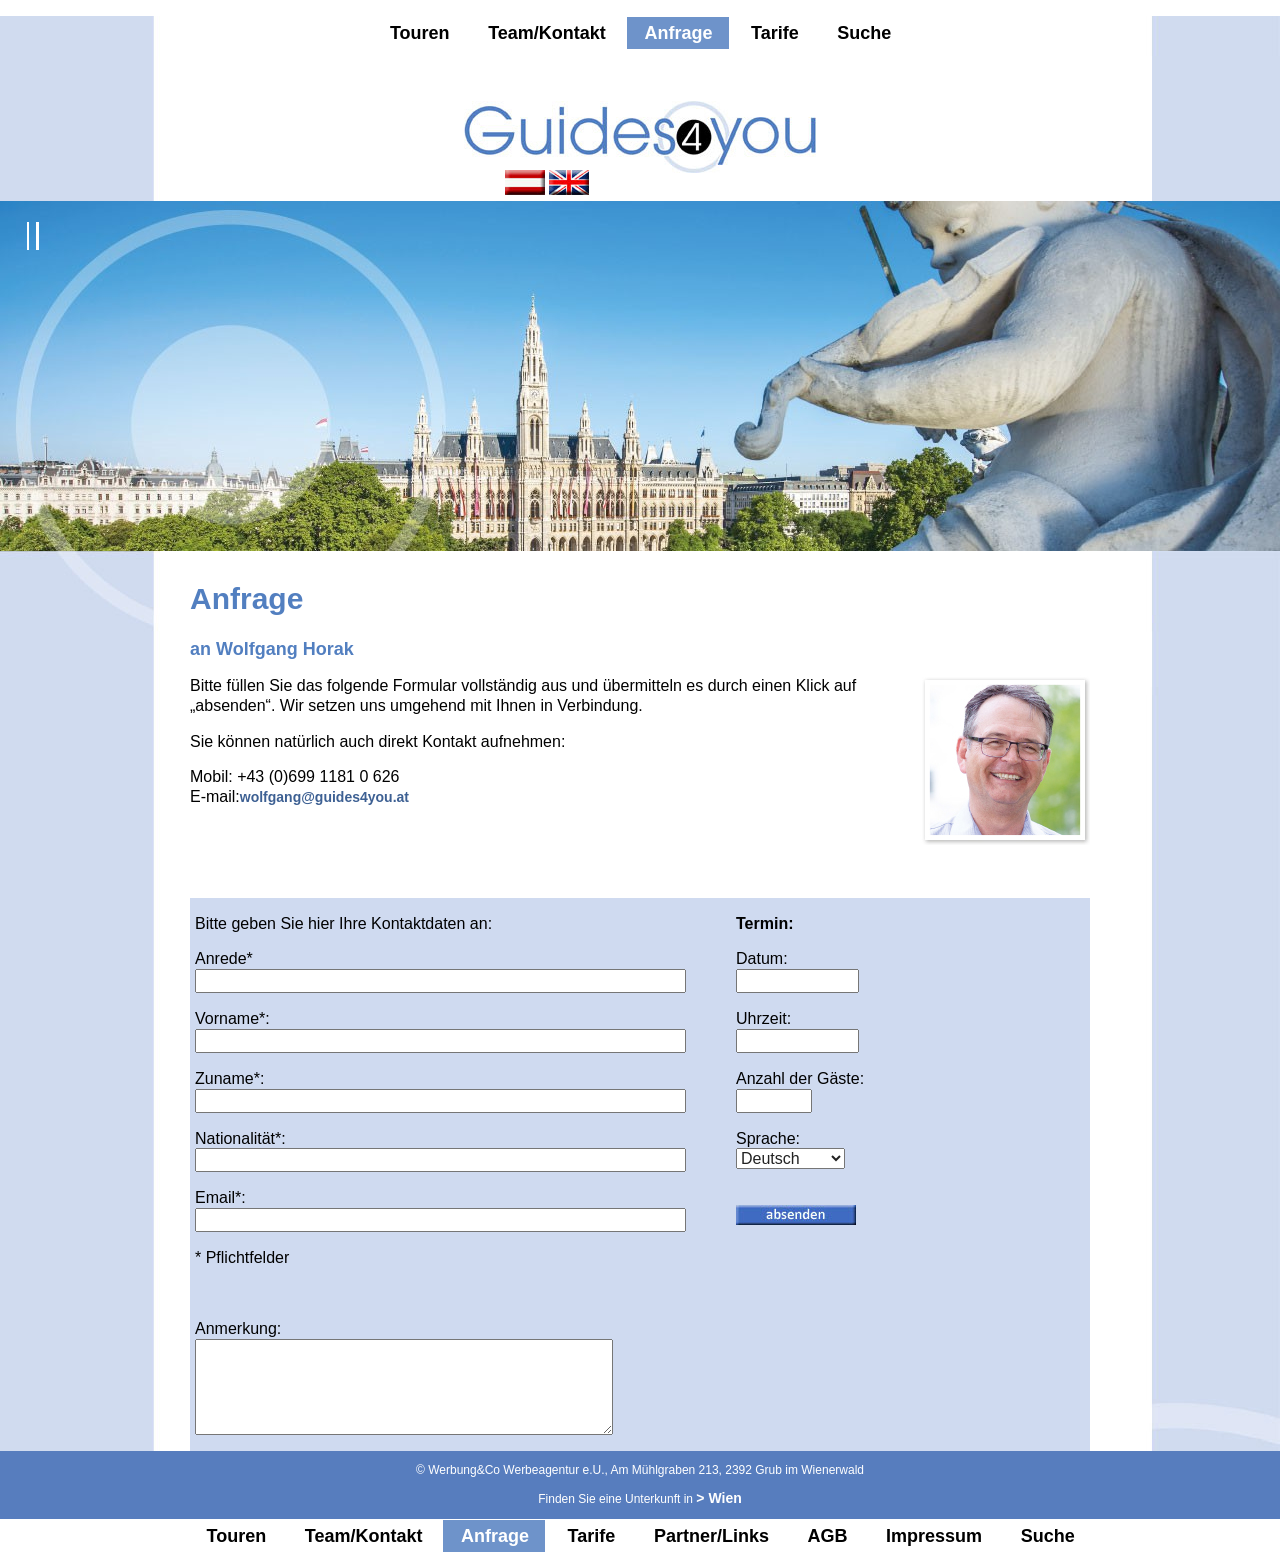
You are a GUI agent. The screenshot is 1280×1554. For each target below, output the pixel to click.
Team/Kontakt (547, 33)
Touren (420, 33)
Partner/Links (711, 1536)
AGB (828, 1536)
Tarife (775, 33)
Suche (864, 33)
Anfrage (678, 33)
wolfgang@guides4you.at (324, 797)
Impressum (934, 1536)
